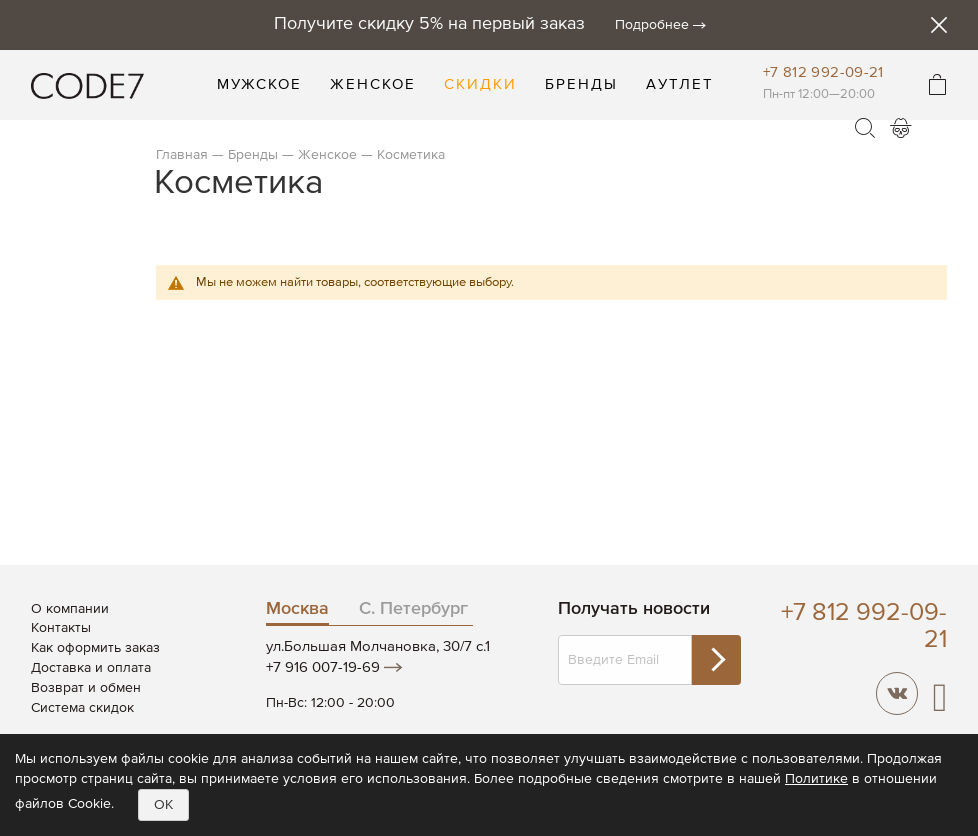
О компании (70, 609)
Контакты (61, 628)
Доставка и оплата (91, 668)
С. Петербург (413, 609)
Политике (816, 779)
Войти (901, 128)
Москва (297, 609)
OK (163, 805)
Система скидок (82, 708)
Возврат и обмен (86, 688)
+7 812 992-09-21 (823, 72)
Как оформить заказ (95, 648)
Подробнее (652, 25)
